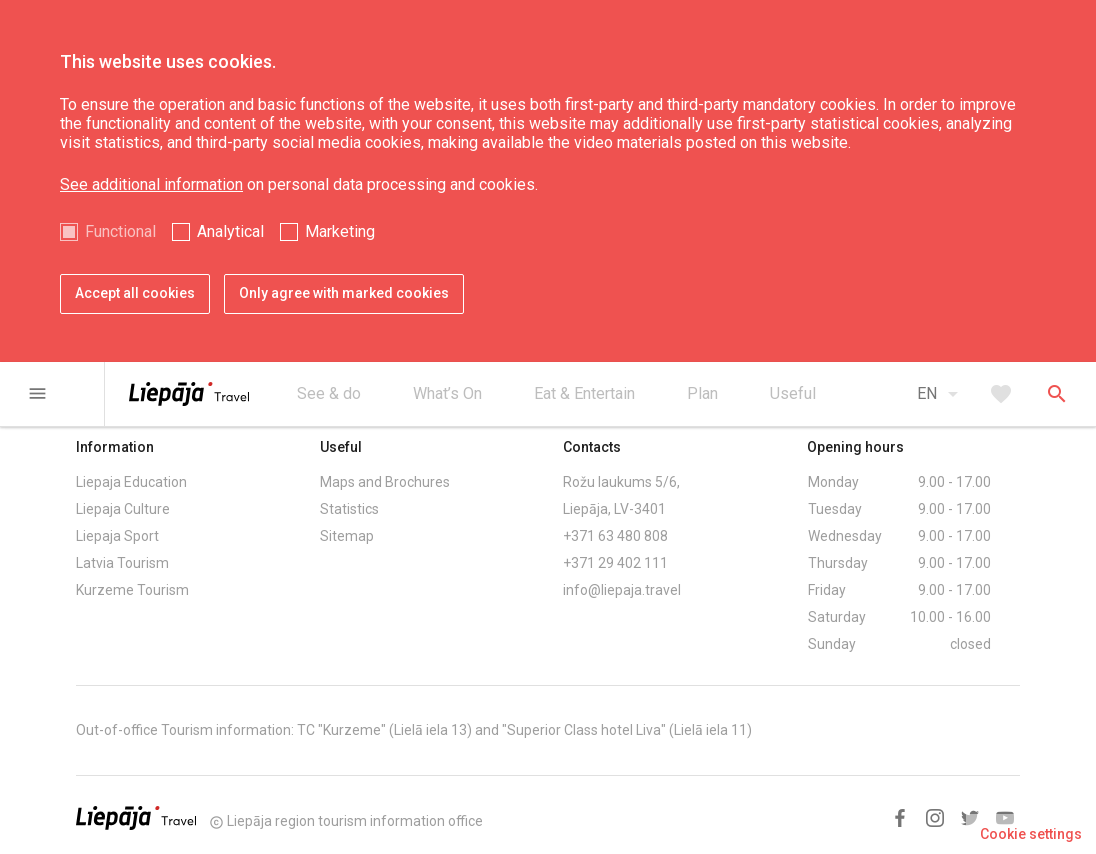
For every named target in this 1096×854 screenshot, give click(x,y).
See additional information (151, 184)
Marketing (340, 231)
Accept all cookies (135, 293)
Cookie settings (1031, 834)
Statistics (349, 509)
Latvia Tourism (122, 563)
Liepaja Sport (117, 536)
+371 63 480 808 (615, 536)
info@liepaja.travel (622, 590)
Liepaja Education (131, 482)
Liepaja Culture (123, 509)
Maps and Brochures (385, 482)
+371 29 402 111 (615, 563)
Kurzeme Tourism (132, 590)
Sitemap (347, 536)
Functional (120, 231)
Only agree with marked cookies (344, 293)
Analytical (230, 231)
